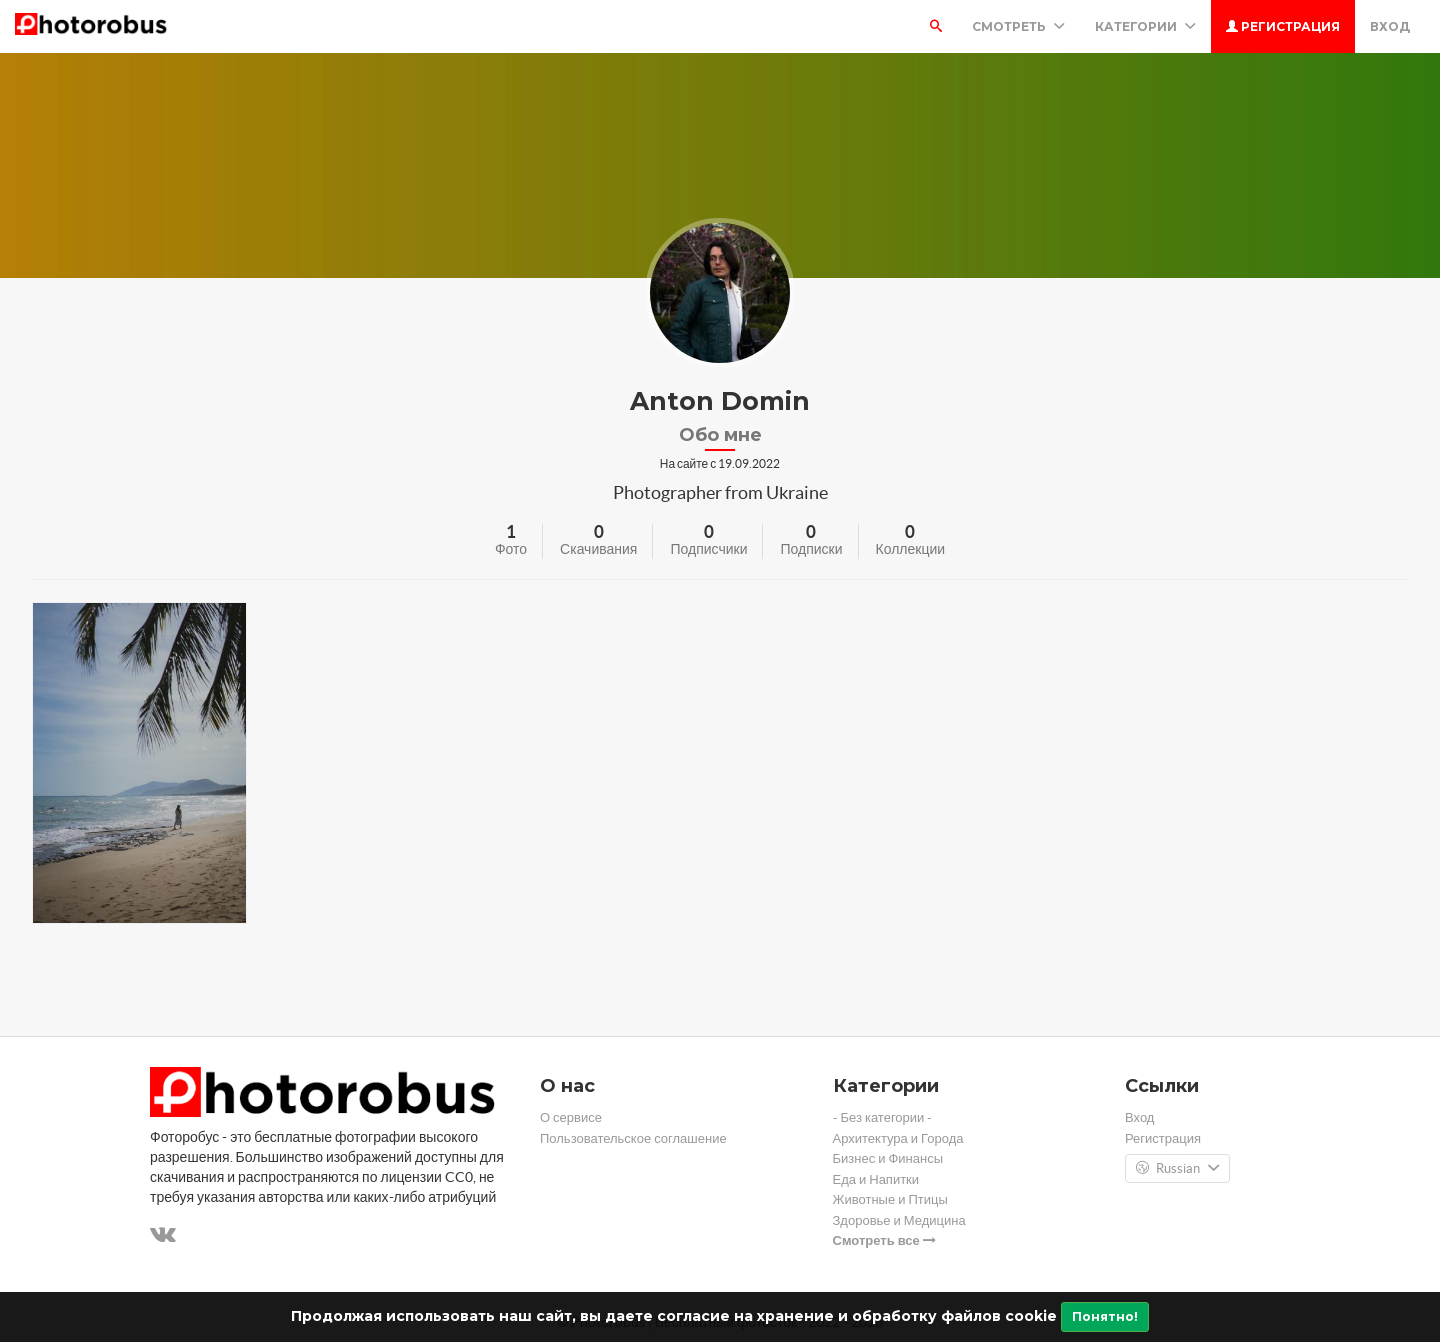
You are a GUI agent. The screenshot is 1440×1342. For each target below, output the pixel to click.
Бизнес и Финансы (888, 1158)
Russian (1177, 1169)
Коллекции (911, 549)
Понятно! (1105, 1316)
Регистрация (1283, 26)
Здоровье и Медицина (899, 1220)
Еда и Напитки (876, 1179)
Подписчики (708, 549)
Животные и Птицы (890, 1199)
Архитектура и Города (898, 1138)
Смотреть (1018, 26)
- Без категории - (883, 1117)
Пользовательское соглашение (633, 1138)
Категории (1145, 26)
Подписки (811, 549)
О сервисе (571, 1117)
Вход (1390, 26)
